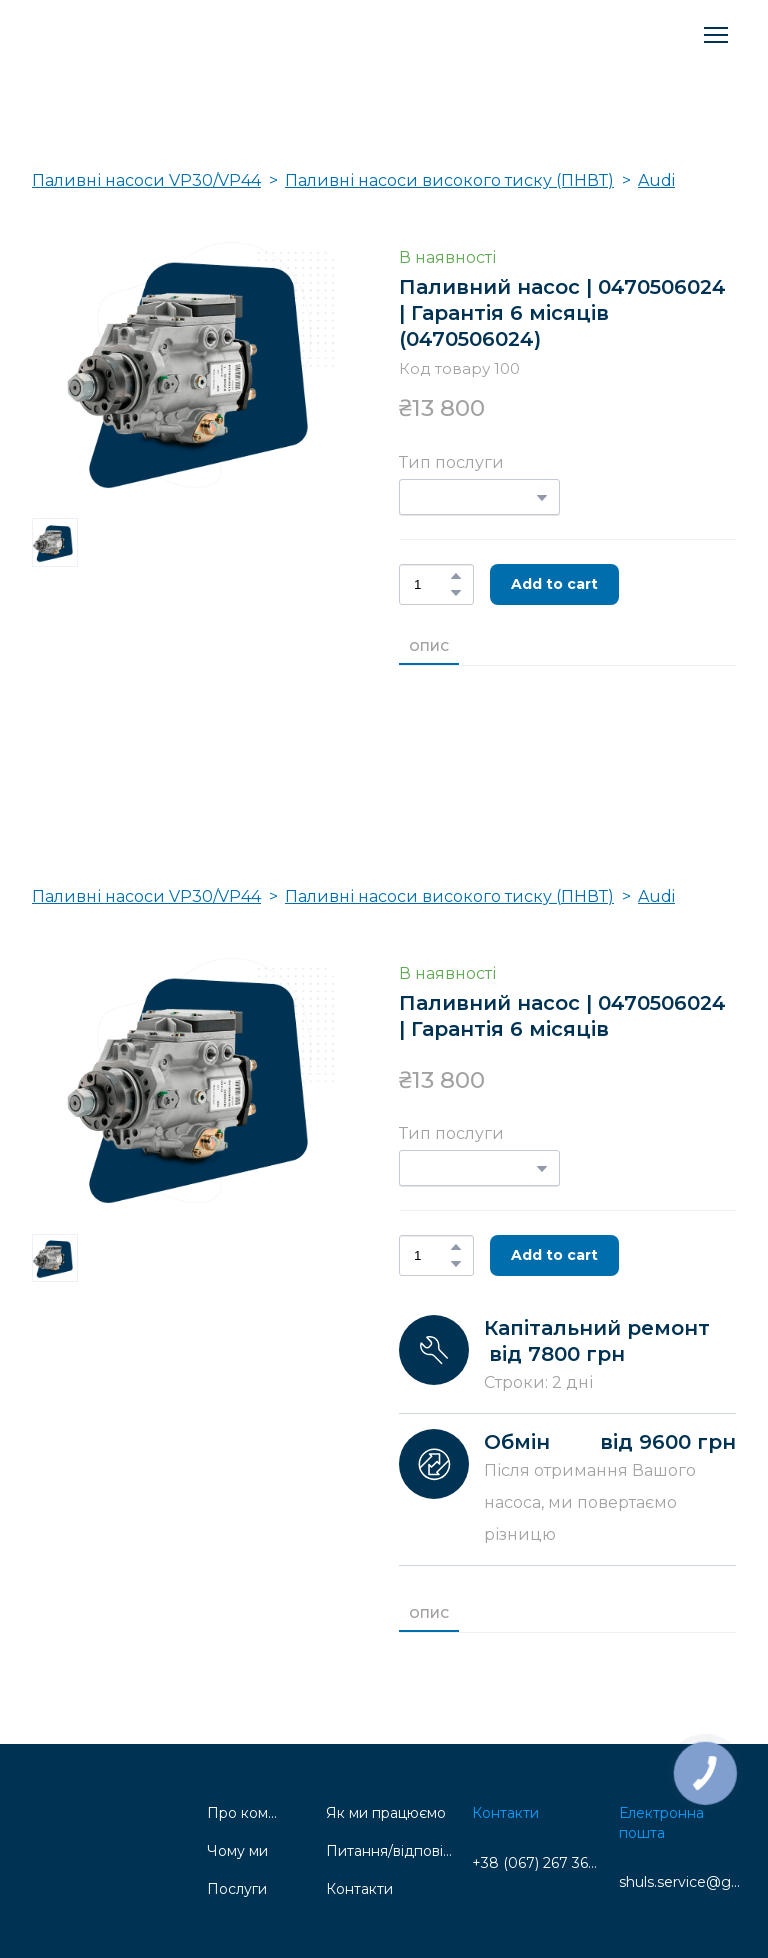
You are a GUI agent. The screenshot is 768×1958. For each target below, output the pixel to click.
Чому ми (237, 1851)
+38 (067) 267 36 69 (535, 1863)
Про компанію (242, 1813)
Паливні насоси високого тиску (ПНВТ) (449, 180)
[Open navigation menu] (716, 35)
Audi (656, 180)
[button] (456, 576)
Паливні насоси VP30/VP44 (146, 180)
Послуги (237, 1889)
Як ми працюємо (386, 1813)
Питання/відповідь (389, 1851)
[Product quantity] (431, 584)
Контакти (359, 1889)
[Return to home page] (126, 35)
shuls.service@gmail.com (682, 1882)
